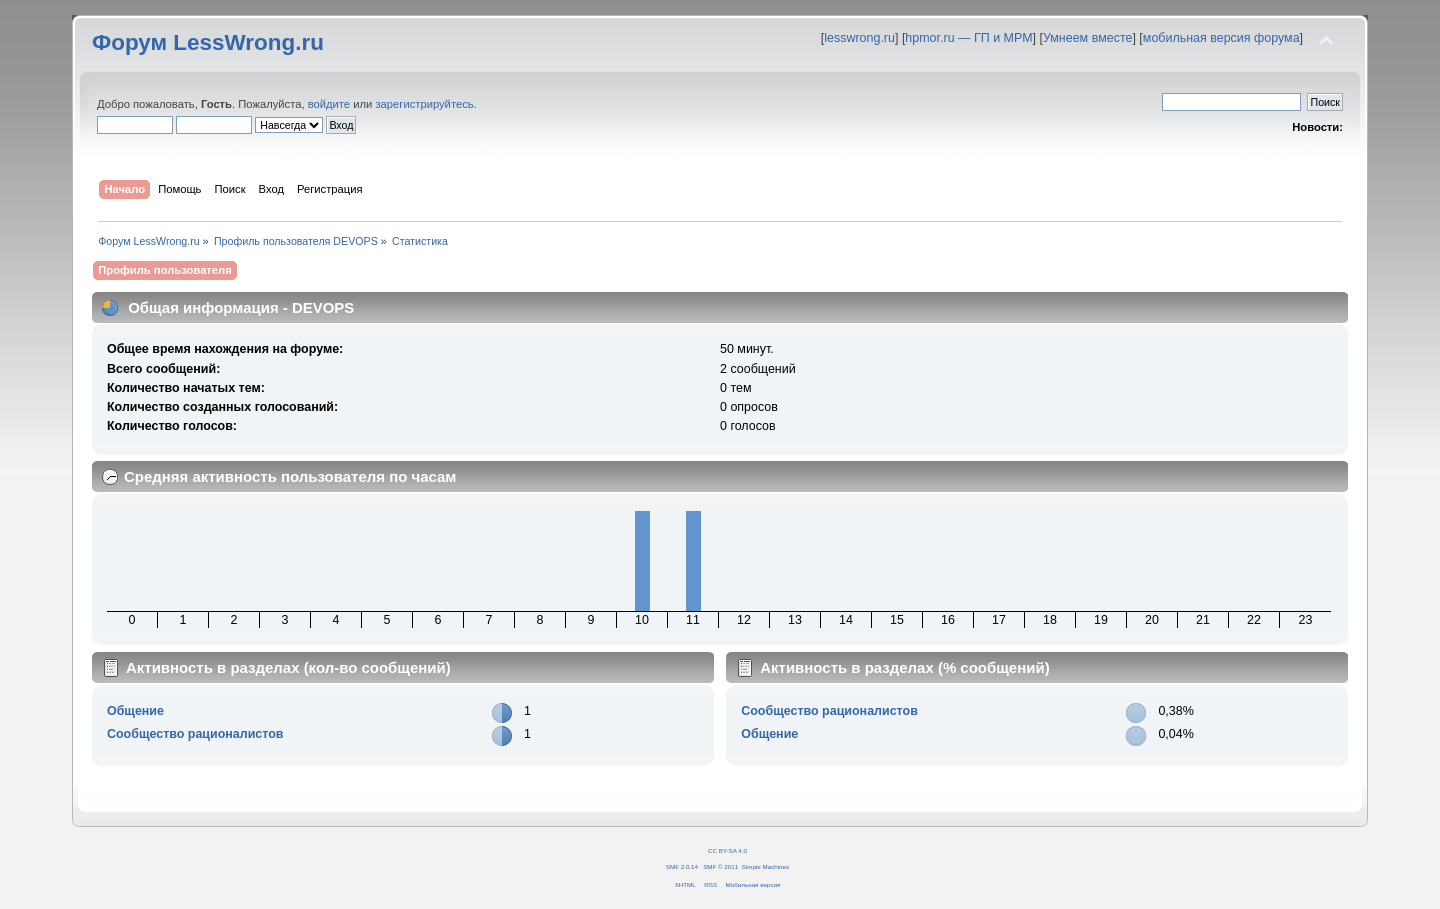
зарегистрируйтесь (424, 104)
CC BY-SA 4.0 (727, 850)
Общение (135, 711)
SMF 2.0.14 (682, 866)
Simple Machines (765, 866)
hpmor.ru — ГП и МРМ (968, 38)
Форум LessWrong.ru (208, 42)
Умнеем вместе (1087, 38)
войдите (329, 104)
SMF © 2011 (720, 866)
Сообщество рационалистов (195, 734)
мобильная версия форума (1221, 38)
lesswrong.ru (859, 38)
